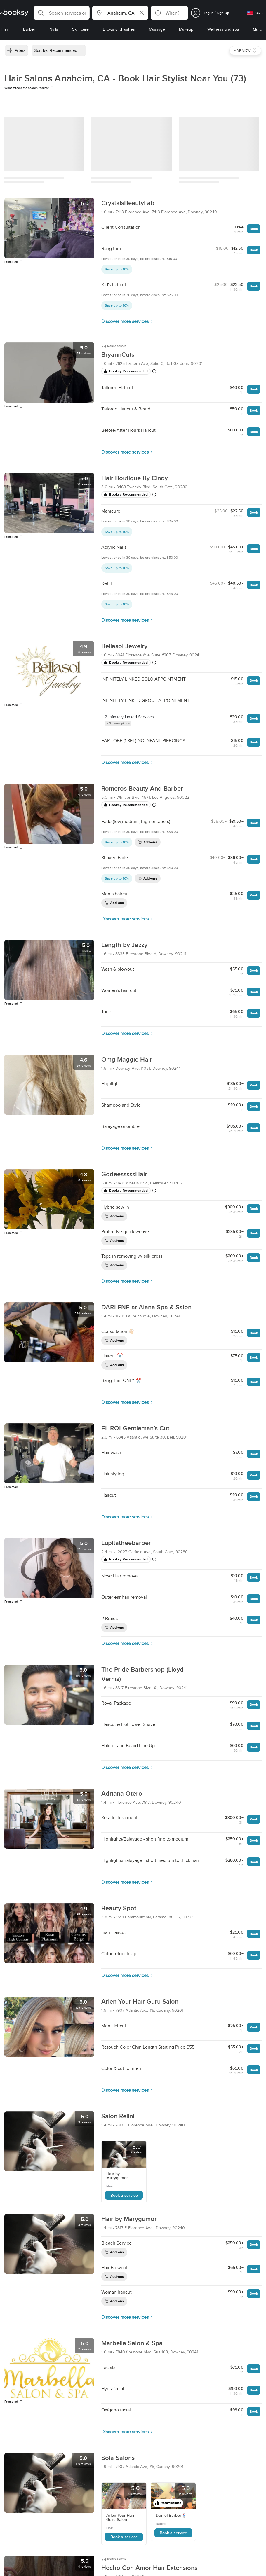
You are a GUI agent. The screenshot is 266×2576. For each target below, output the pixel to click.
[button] (62, 13)
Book (254, 228)
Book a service (124, 2195)
